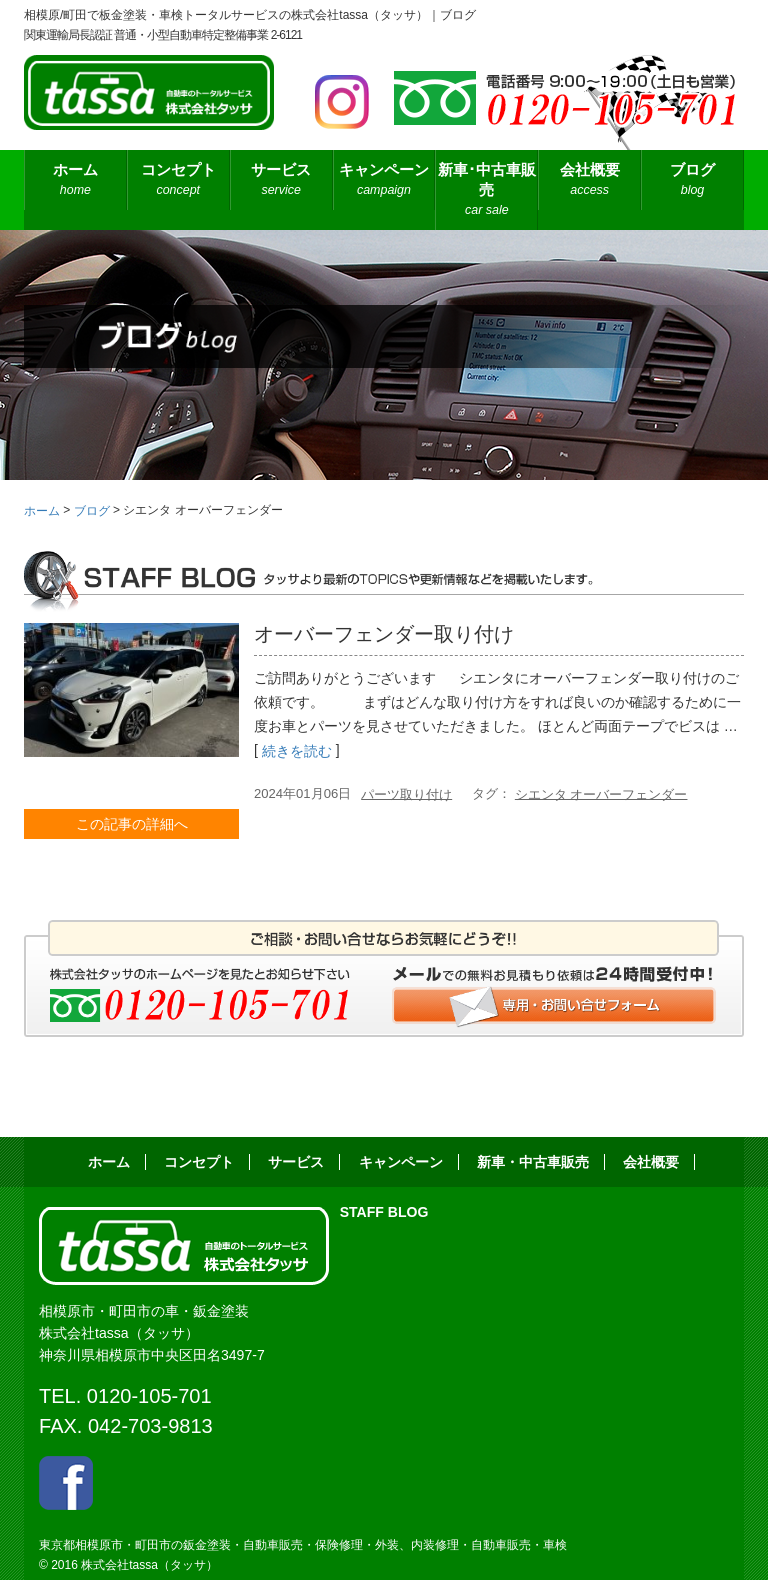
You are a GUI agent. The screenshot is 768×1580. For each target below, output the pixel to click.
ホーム (75, 180)
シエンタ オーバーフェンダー (601, 793)
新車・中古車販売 (533, 1162)
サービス (281, 180)
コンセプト (178, 180)
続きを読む (297, 752)
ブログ (692, 180)
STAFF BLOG (384, 1212)
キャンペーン (384, 180)
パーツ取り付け (406, 793)
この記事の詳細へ (132, 824)
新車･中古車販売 (486, 190)
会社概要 (589, 180)
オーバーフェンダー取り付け (384, 634)
